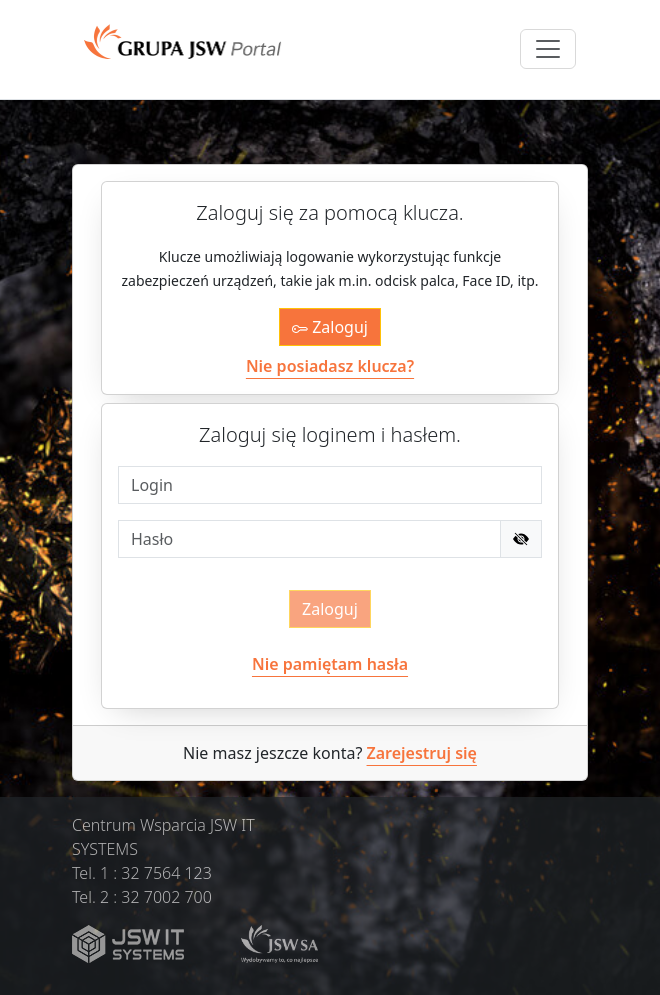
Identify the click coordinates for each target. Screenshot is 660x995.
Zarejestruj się (422, 753)
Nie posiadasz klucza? (330, 366)
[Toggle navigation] (548, 49)
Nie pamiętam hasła (330, 664)
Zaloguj (330, 327)
